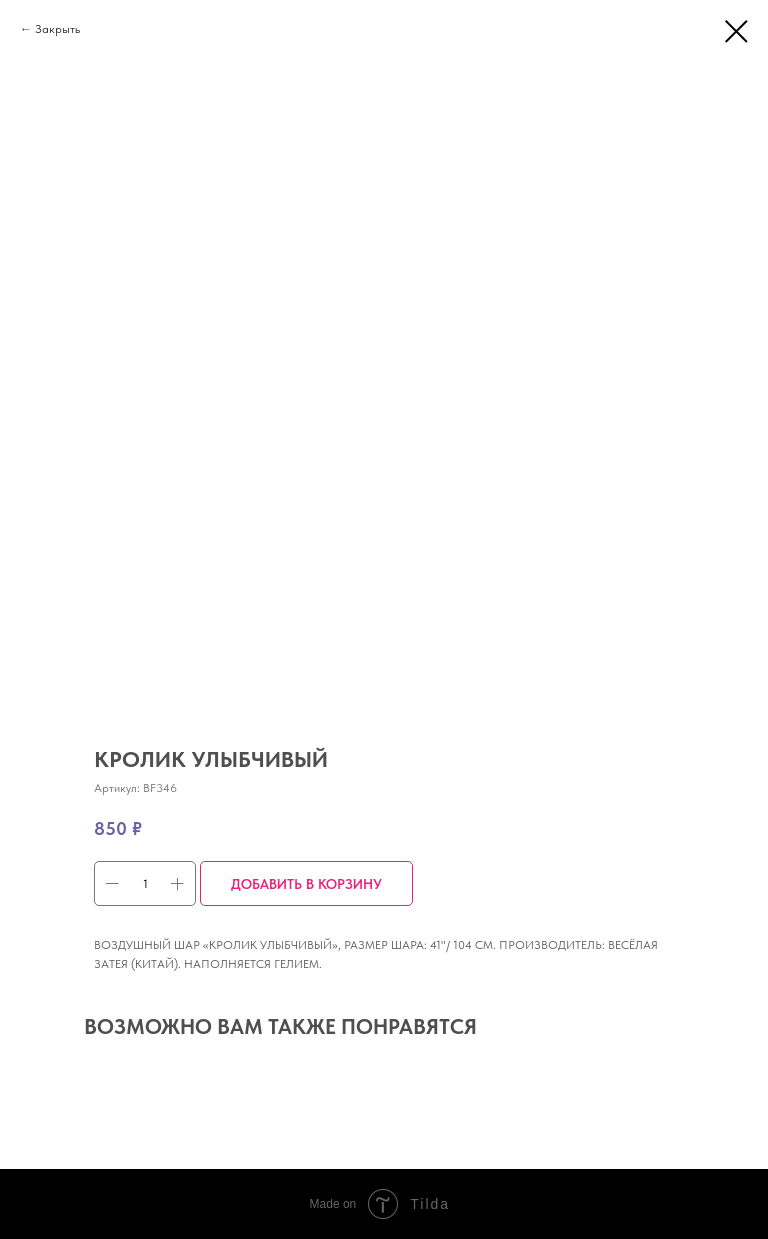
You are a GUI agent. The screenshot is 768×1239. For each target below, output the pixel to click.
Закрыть (57, 29)
